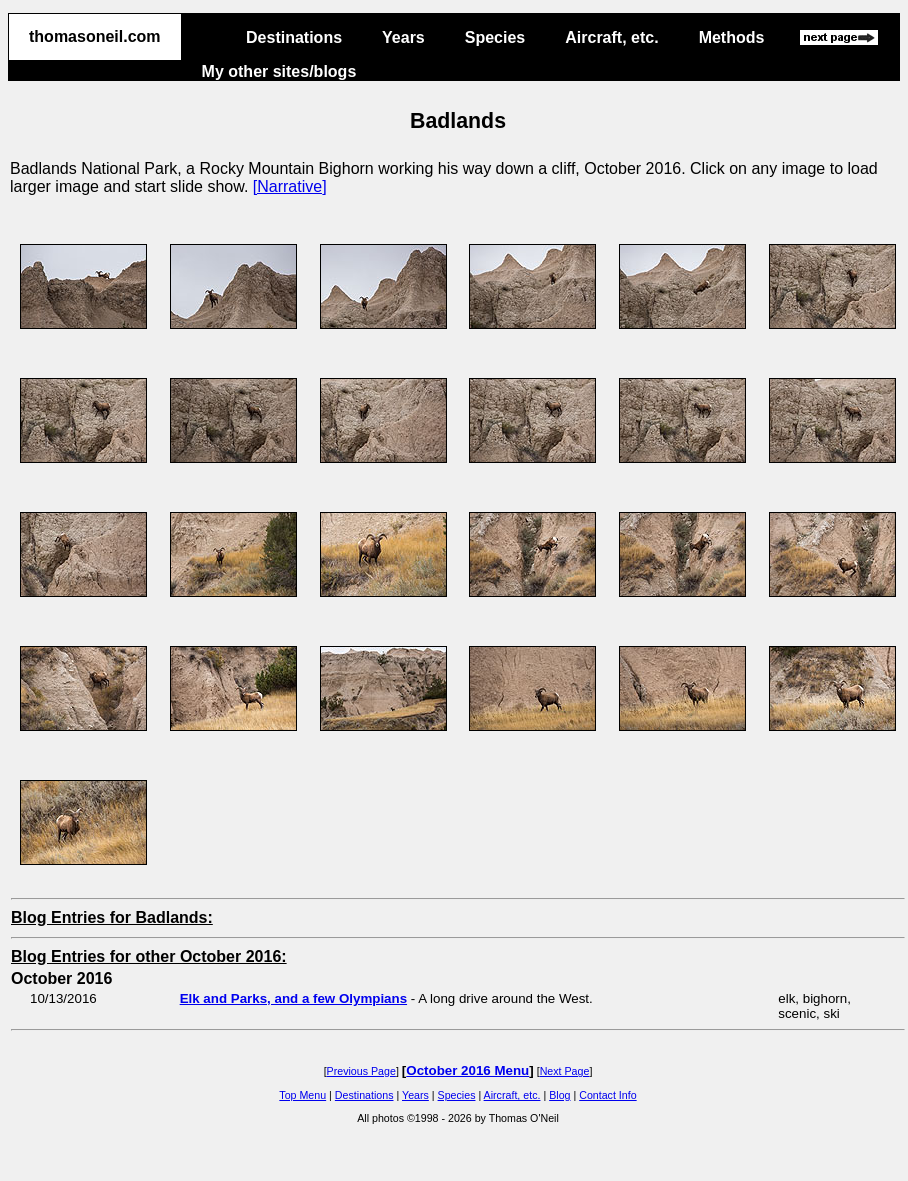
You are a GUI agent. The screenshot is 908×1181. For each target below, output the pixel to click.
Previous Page (361, 1071)
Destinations (294, 37)
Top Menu (302, 1095)
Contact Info (607, 1095)
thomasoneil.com (95, 36)
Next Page (565, 1071)
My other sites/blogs (279, 71)
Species (495, 37)
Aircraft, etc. (611, 37)
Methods (732, 37)
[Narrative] (290, 186)
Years (403, 37)
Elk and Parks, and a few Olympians (293, 998)
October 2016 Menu (467, 1070)
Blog (559, 1095)
